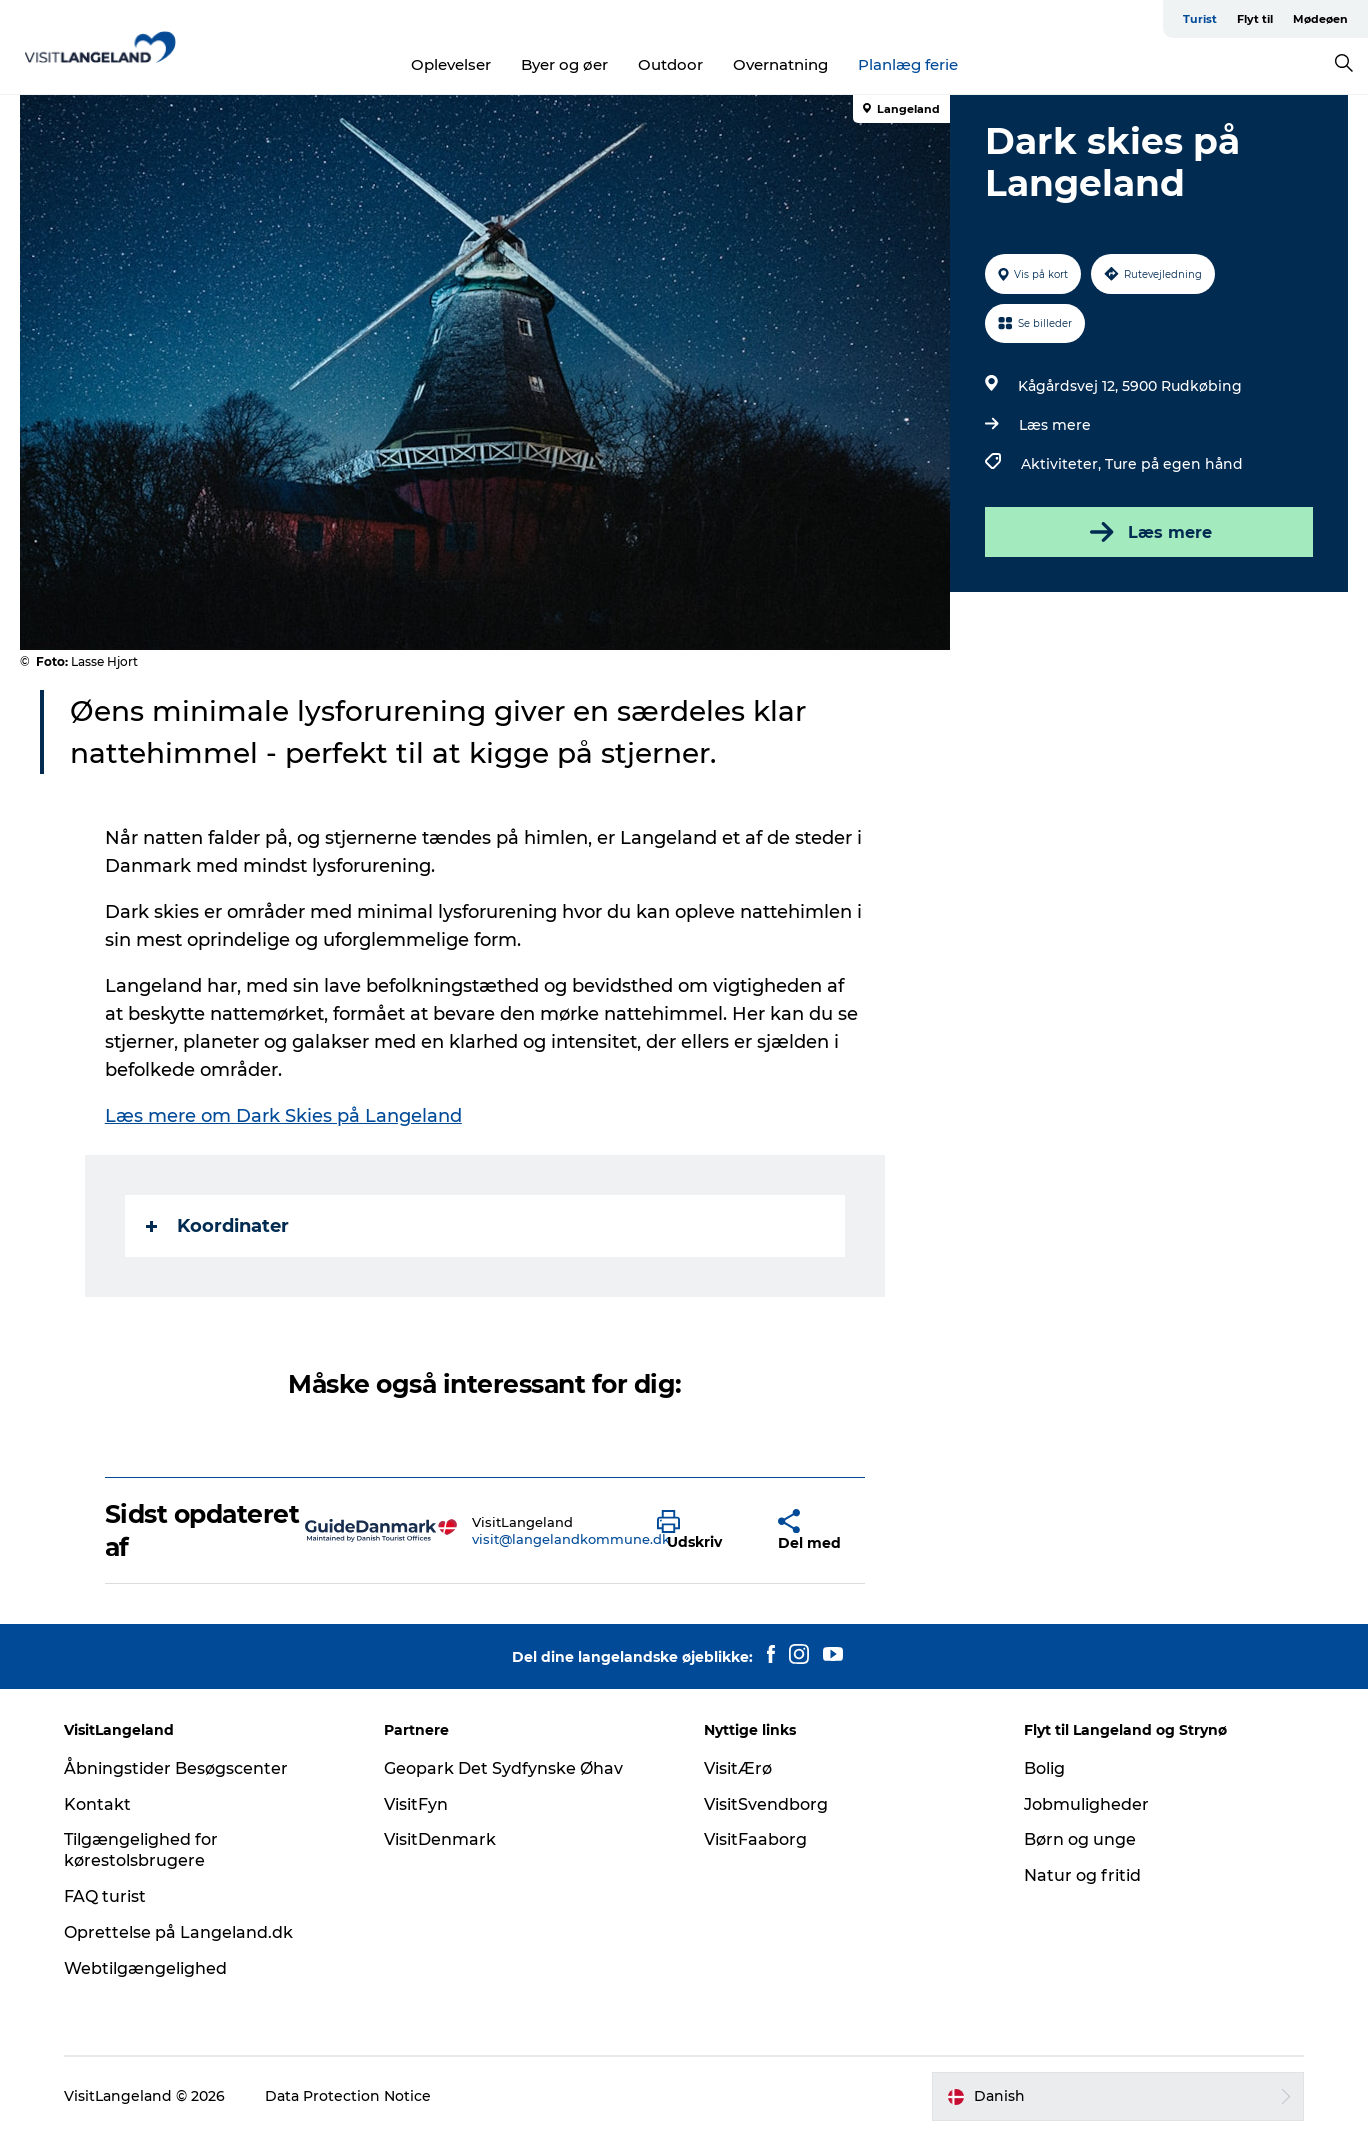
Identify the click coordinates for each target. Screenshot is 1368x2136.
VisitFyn (416, 1804)
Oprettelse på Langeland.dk (178, 1932)
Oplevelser (451, 64)
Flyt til (1255, 19)
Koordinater (217, 1226)
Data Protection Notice (348, 2096)
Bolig (1044, 1768)
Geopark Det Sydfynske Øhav (503, 1768)
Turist (1200, 19)
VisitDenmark (440, 1839)
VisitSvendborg (766, 1804)
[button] (702, 1531)
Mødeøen (1320, 19)
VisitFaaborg (755, 1839)
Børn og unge (1080, 1839)
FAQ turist (105, 1896)
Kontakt (97, 1804)
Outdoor (670, 64)
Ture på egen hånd (1174, 464)
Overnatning (780, 64)
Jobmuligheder (1086, 1804)
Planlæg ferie (908, 64)
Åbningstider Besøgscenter (176, 1768)
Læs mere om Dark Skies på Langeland (283, 1116)
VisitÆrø (738, 1768)
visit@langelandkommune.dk (571, 1539)
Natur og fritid (1082, 1875)
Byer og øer (564, 64)
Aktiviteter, (1063, 464)
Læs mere (1055, 425)
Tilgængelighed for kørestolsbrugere (141, 1850)
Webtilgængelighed (145, 1968)
